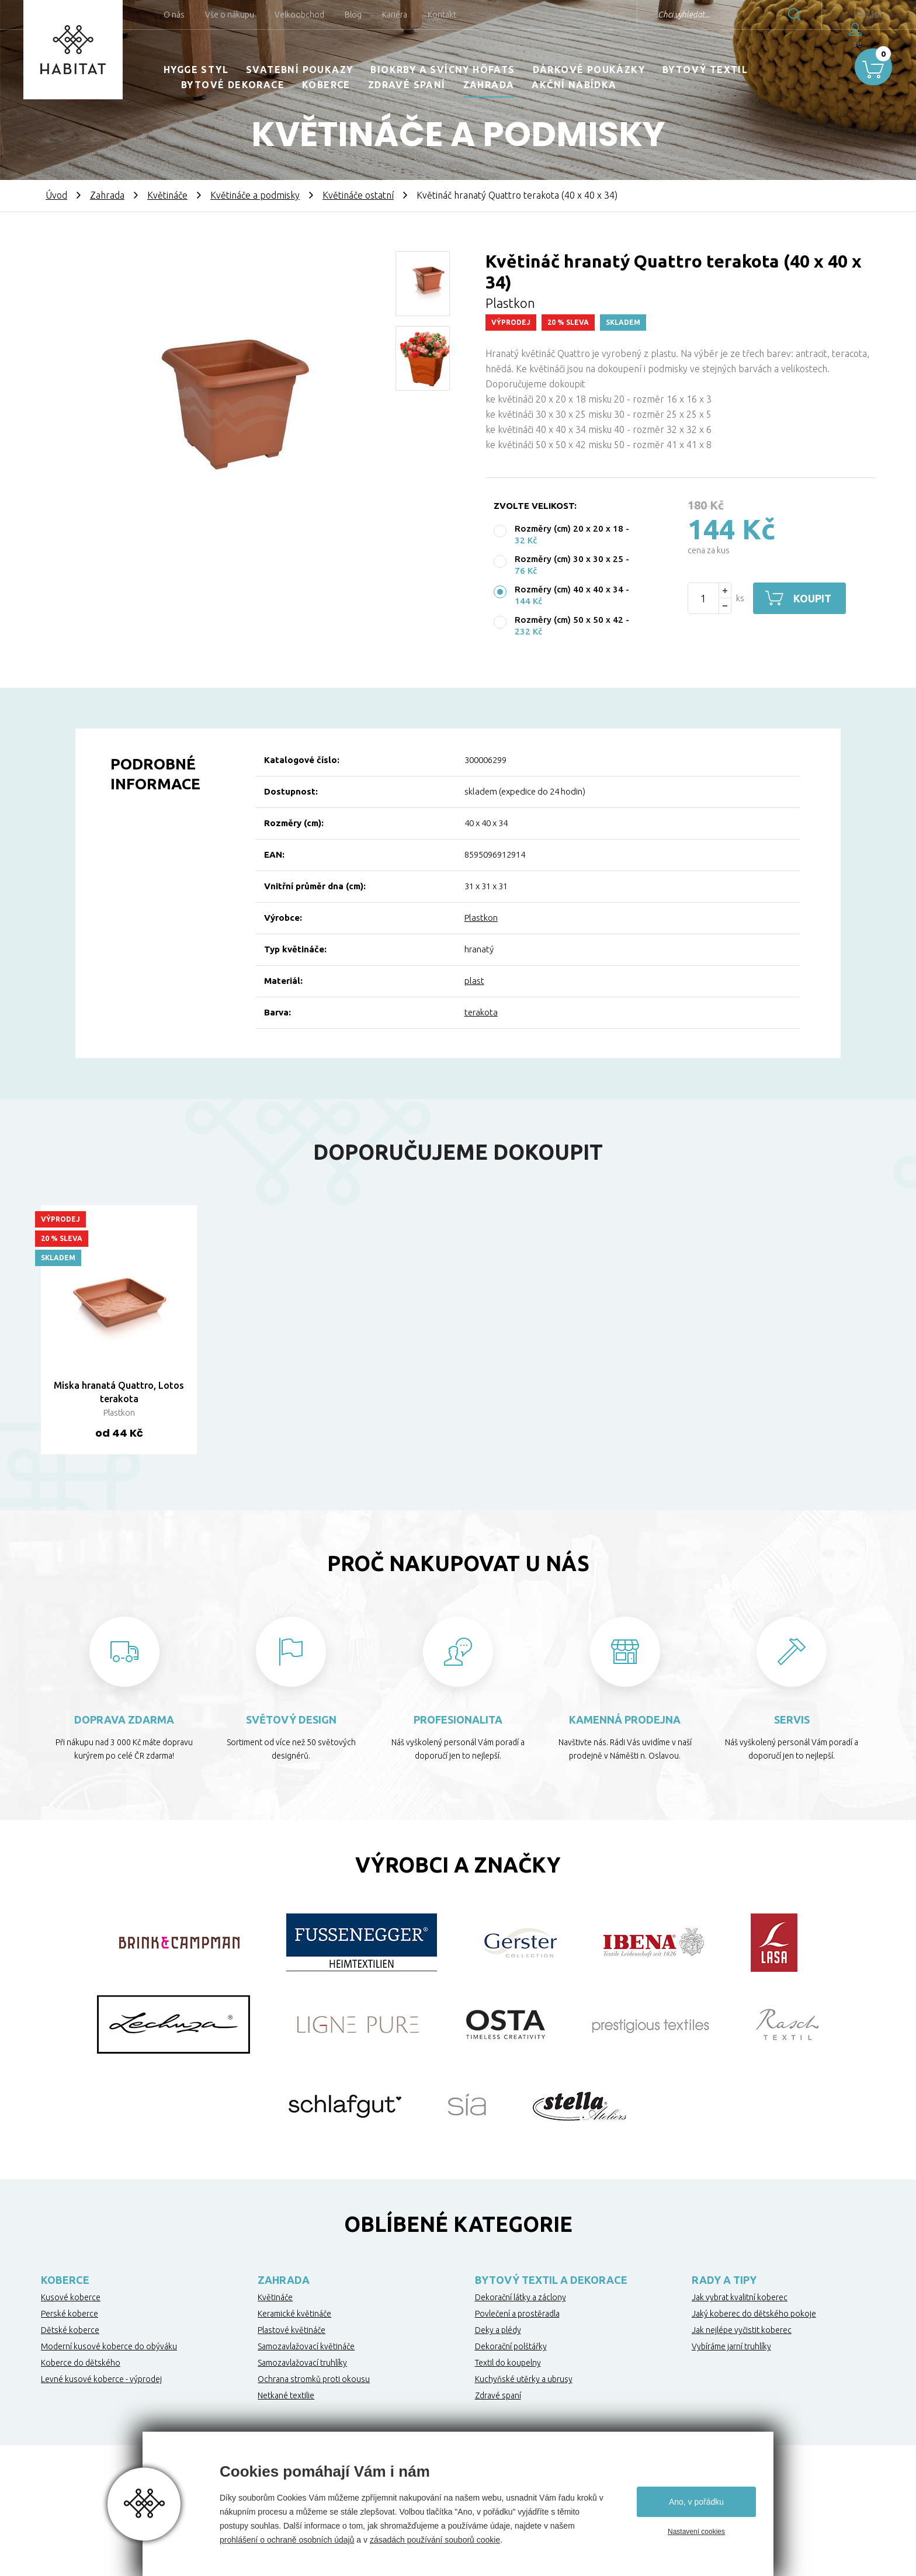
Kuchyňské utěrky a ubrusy (523, 2379)
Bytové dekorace (232, 84)
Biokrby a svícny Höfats (442, 69)
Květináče (167, 195)
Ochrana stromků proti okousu (314, 2379)
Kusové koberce (70, 2297)
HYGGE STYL (196, 69)
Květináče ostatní (358, 195)
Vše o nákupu (229, 14)
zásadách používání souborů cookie (435, 2539)
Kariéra (394, 14)
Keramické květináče (294, 2313)
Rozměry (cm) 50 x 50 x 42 (569, 620)
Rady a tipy (724, 2280)
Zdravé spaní (407, 84)
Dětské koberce (70, 2330)
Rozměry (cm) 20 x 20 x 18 (569, 528)
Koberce (326, 84)
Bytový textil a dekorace (551, 2280)
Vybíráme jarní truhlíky (731, 2346)
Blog (353, 14)
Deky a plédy (498, 2330)
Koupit (813, 598)
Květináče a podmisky (255, 195)
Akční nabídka (574, 84)
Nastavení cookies (696, 2532)
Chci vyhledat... (658, 14)
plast (474, 981)
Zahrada (489, 84)
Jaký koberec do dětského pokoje (754, 2313)
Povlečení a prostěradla (517, 2313)
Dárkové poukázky (589, 69)
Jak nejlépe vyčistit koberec (742, 2330)
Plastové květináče (291, 2330)
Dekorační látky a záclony (520, 2297)
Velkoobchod (299, 14)
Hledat (769, 14)
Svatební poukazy (299, 69)
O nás (174, 14)
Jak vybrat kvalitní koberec (739, 2297)
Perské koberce (69, 2313)
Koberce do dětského (80, 2362)
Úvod (56, 195)
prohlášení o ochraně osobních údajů (287, 2539)
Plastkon (481, 918)
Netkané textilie (286, 2395)
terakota (481, 1012)
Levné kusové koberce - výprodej (101, 2379)
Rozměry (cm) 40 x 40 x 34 (569, 589)
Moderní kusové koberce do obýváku (109, 2346)
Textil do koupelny (508, 2362)
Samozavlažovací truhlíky (302, 2362)
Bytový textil (705, 69)
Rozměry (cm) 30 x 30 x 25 (569, 559)
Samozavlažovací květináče (306, 2346)
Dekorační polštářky (511, 2346)
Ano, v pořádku (696, 2501)
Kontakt (442, 14)
